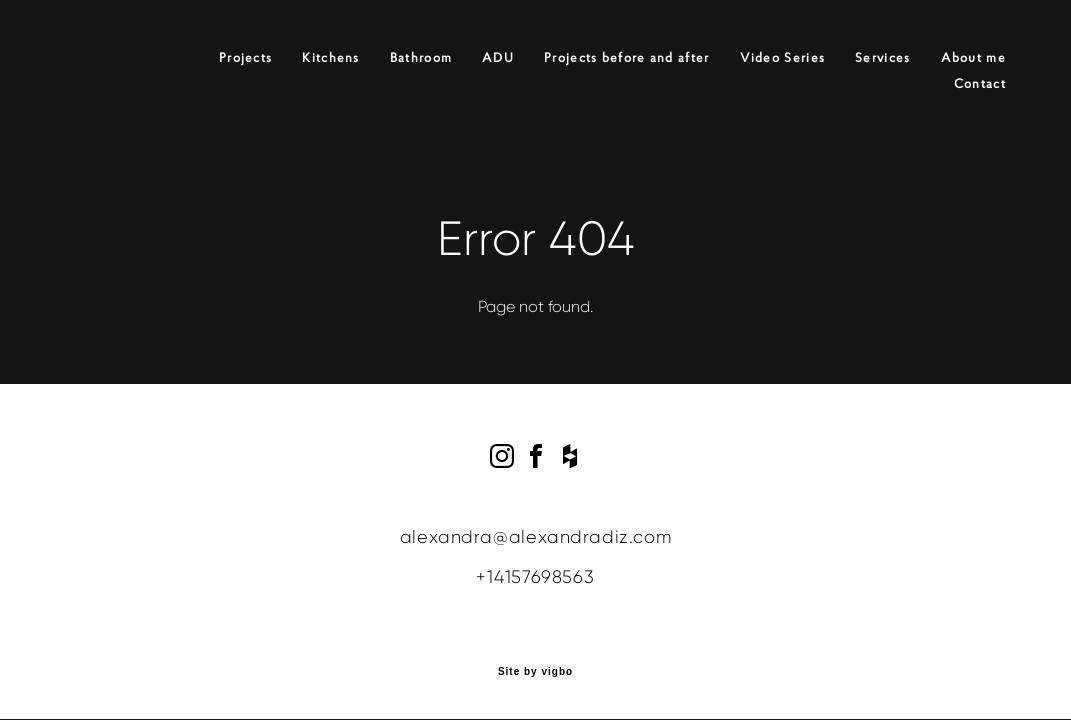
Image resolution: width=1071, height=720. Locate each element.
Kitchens (330, 58)
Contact (980, 84)
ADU (498, 58)
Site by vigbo (535, 672)
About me (973, 58)
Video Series (783, 58)
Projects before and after (627, 58)
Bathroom (421, 58)
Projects (245, 58)
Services (882, 58)
